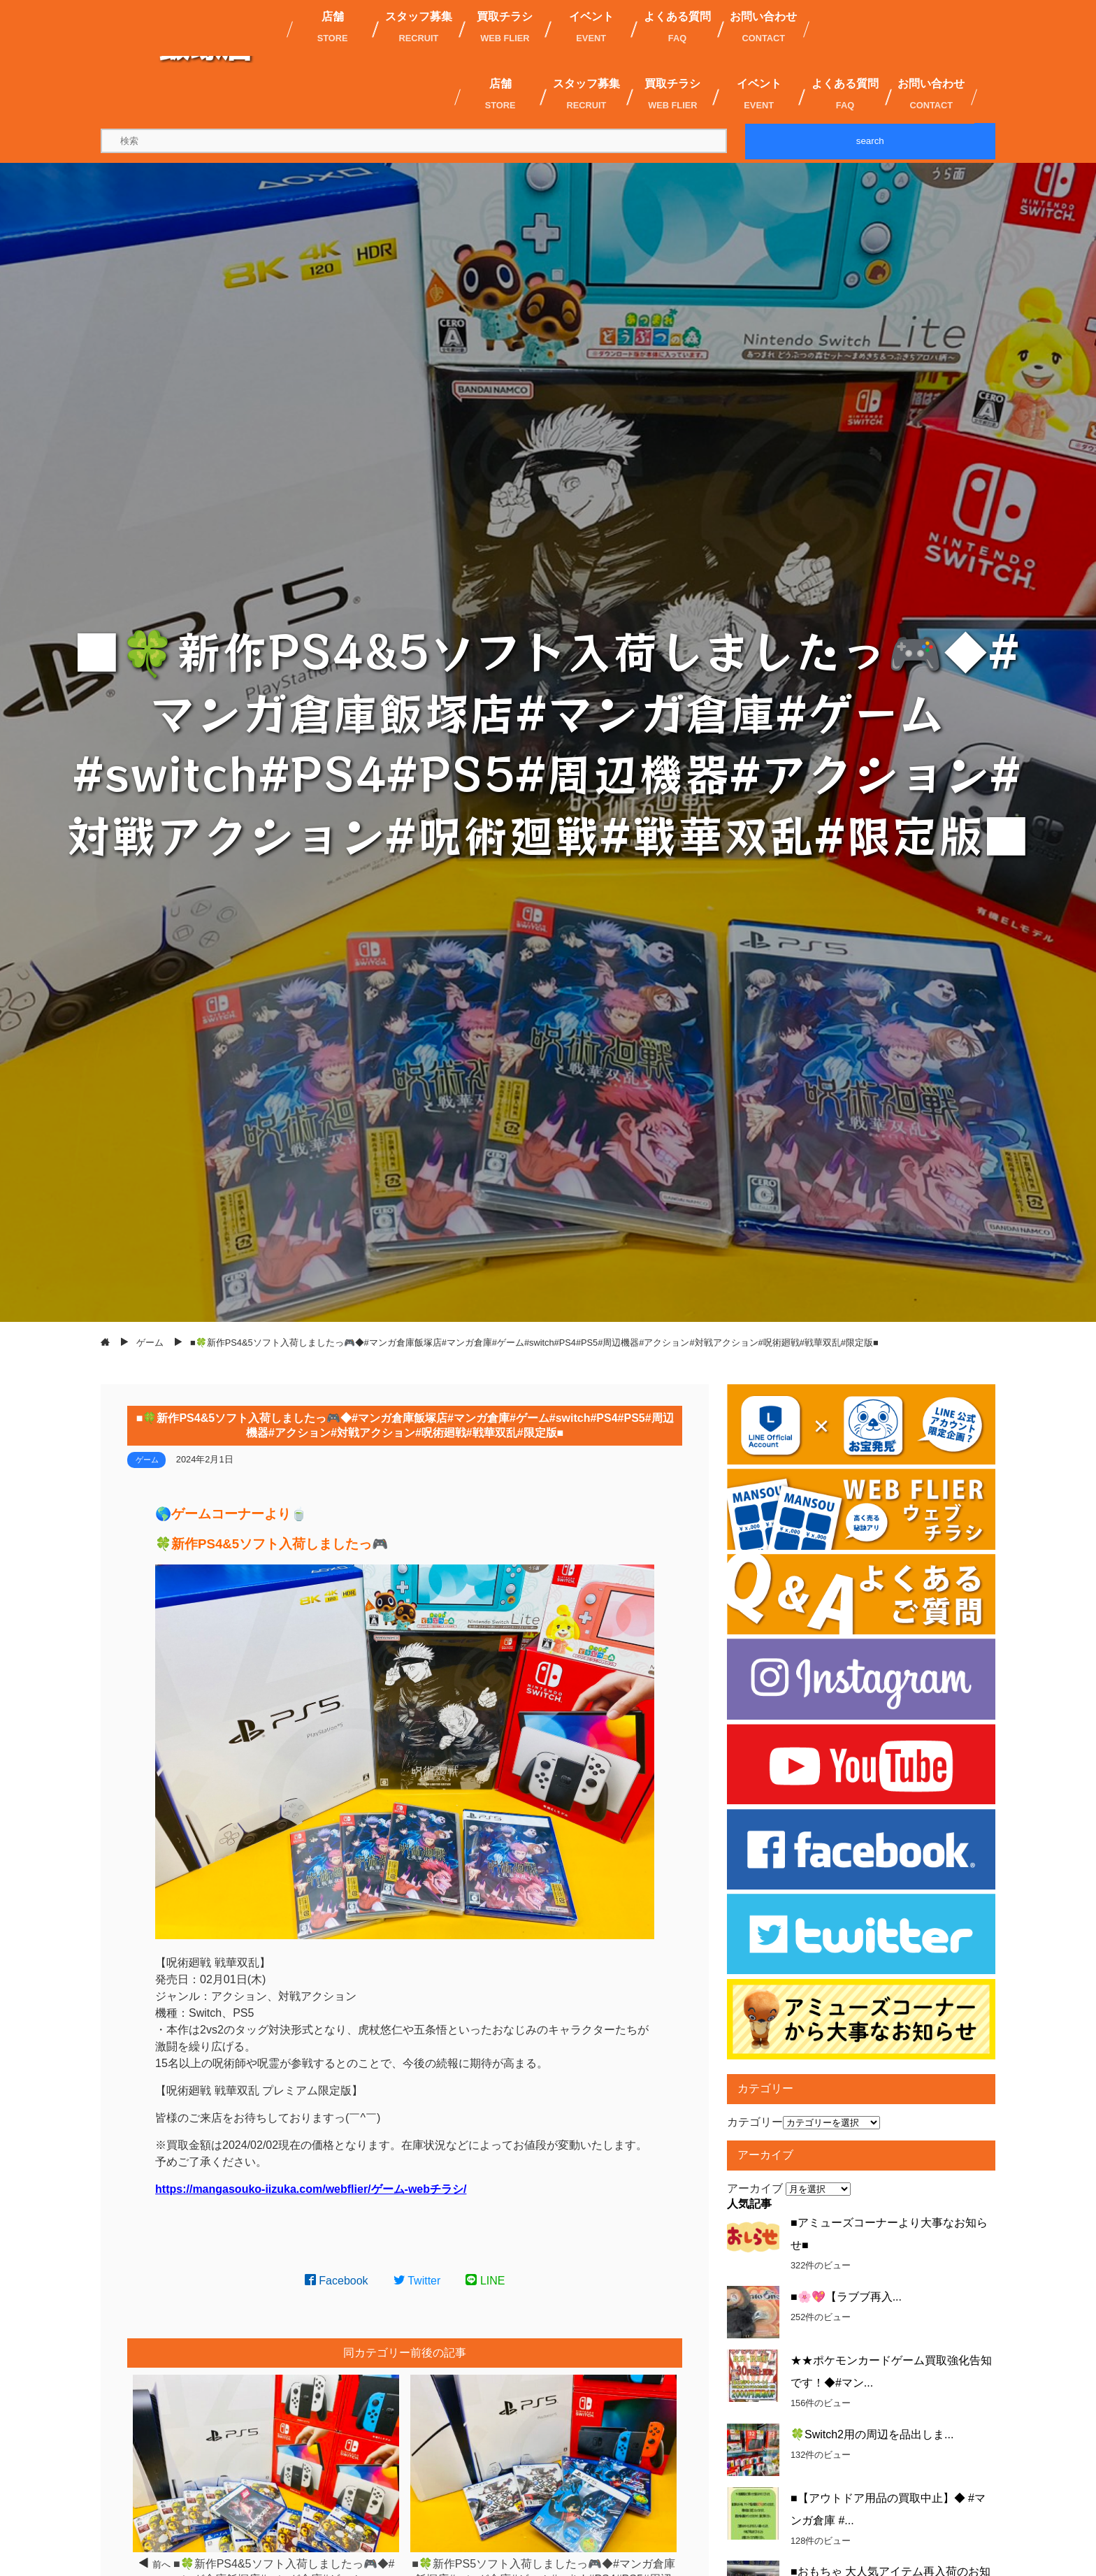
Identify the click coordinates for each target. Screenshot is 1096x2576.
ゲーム (147, 1459)
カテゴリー (755, 2122)
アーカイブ (755, 2188)
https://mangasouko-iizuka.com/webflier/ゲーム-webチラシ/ (310, 2189)
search (870, 141)
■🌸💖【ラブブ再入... (846, 2297)
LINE (485, 2281)
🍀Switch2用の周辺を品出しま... (872, 2434)
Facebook (336, 2281)
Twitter (417, 2281)
